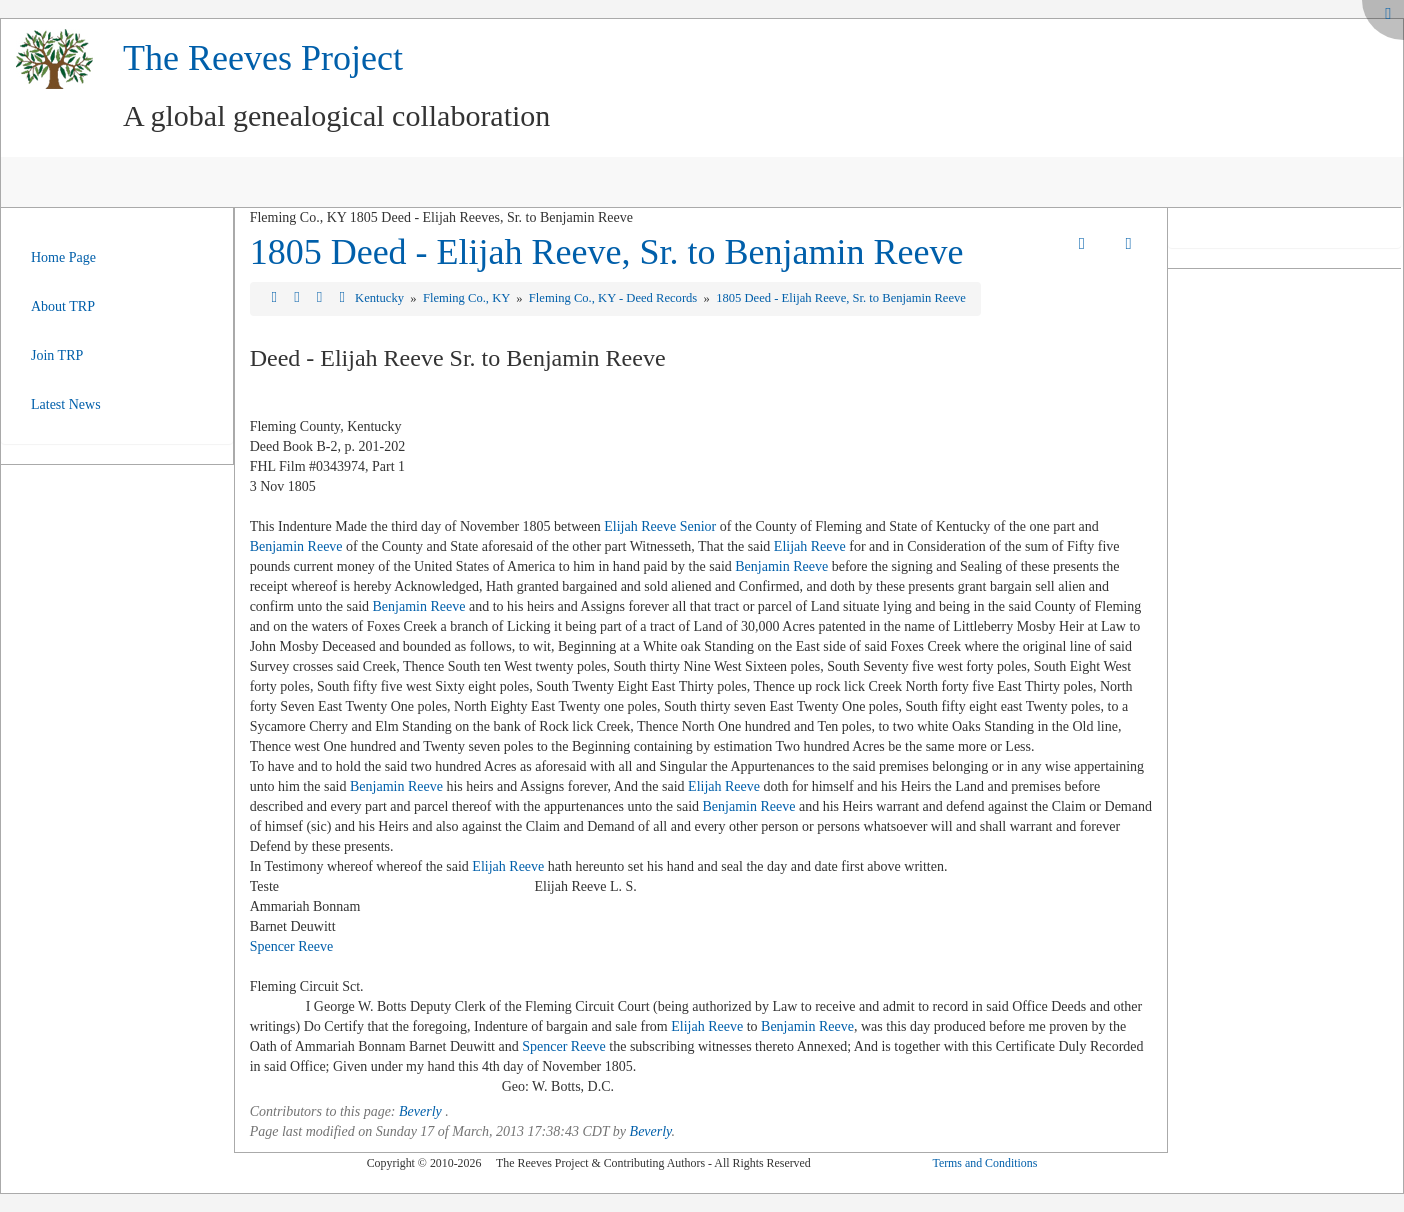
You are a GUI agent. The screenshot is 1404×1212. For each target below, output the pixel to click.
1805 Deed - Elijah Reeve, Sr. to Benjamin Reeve (607, 252)
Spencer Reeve (292, 946)
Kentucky (381, 298)
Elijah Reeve (810, 546)
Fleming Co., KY (468, 298)
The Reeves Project (263, 58)
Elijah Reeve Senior (660, 526)
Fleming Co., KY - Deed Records (615, 298)
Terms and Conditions (984, 1163)
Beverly (420, 1111)
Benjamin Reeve (296, 546)
